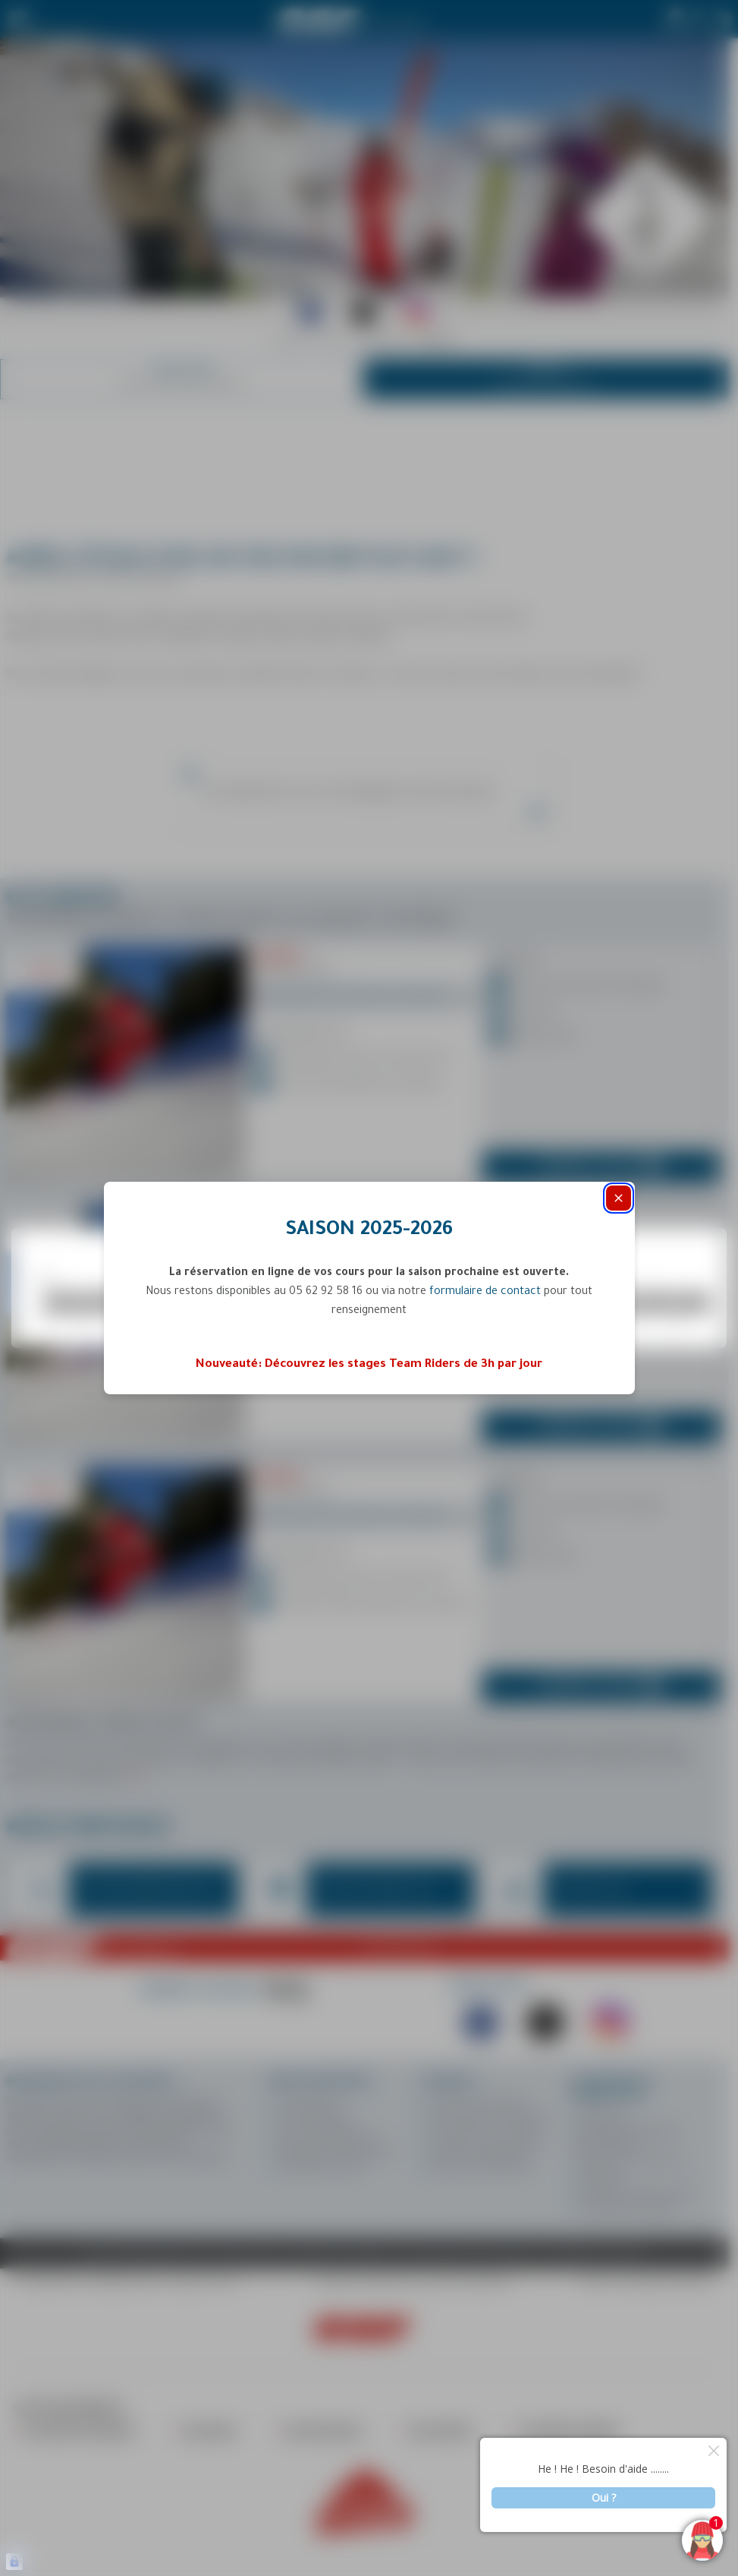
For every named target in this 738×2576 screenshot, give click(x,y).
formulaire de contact (485, 1292)
